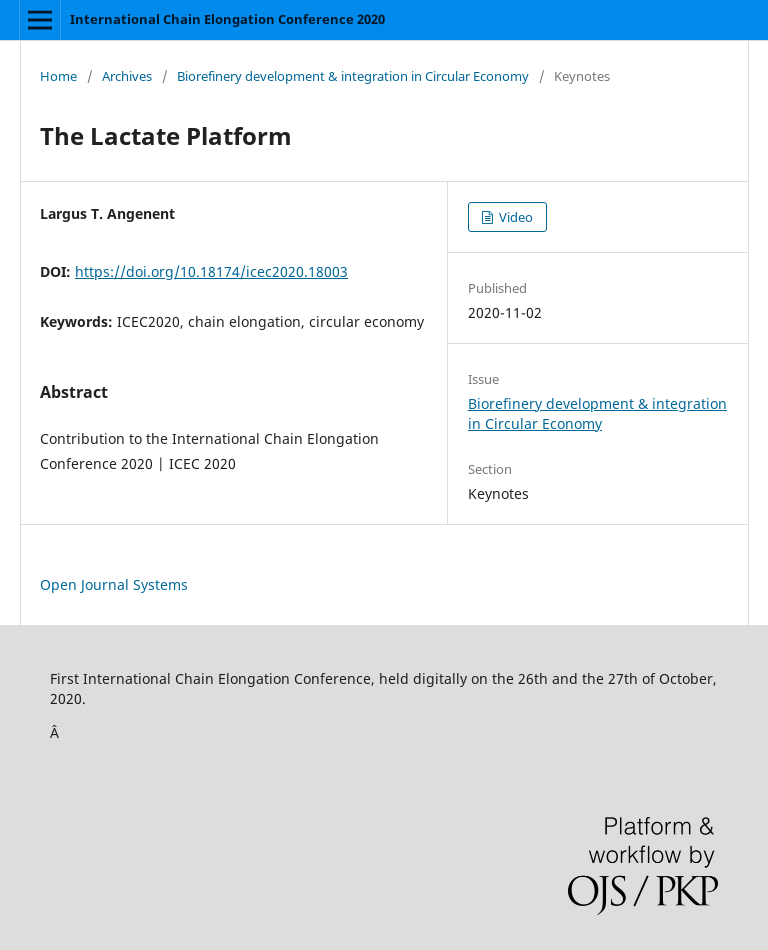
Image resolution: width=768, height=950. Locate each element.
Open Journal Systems (114, 584)
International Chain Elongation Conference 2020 (227, 19)
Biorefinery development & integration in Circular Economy (353, 76)
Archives (127, 76)
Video (514, 217)
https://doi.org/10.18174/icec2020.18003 (211, 271)
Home (58, 76)
